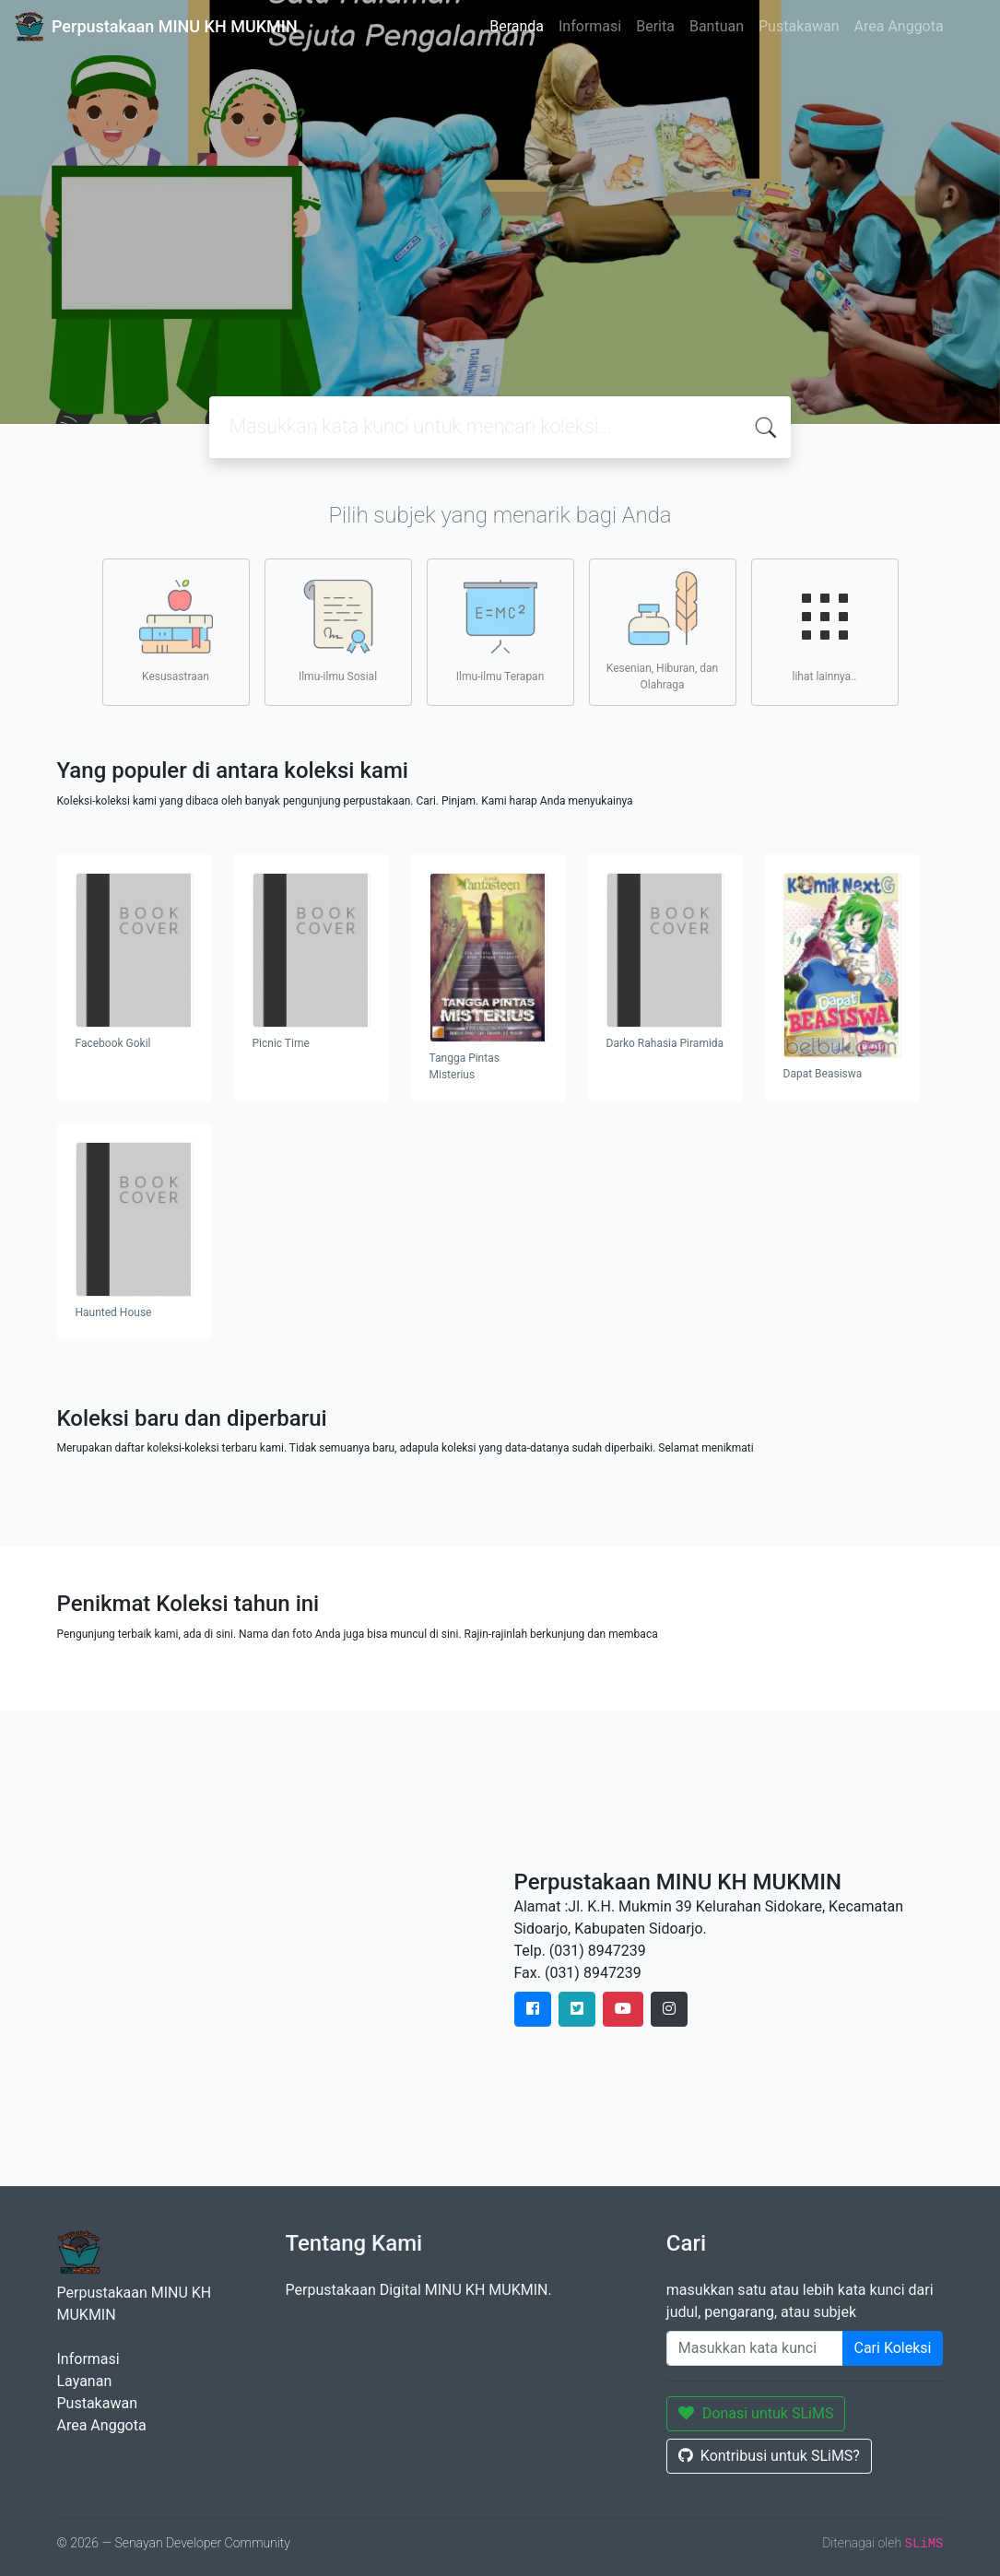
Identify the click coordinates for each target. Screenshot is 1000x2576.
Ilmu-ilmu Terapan (500, 631)
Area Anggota (899, 26)
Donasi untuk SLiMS (756, 2413)
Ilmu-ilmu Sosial (338, 631)
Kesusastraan (176, 631)
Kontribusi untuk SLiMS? (769, 2455)
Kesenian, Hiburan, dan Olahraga (662, 631)
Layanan (84, 2381)
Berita (655, 26)
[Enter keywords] (754, 2348)
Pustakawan (799, 26)
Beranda (516, 26)
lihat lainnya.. (825, 631)
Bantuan (716, 26)
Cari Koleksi (893, 2348)
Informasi (590, 26)
